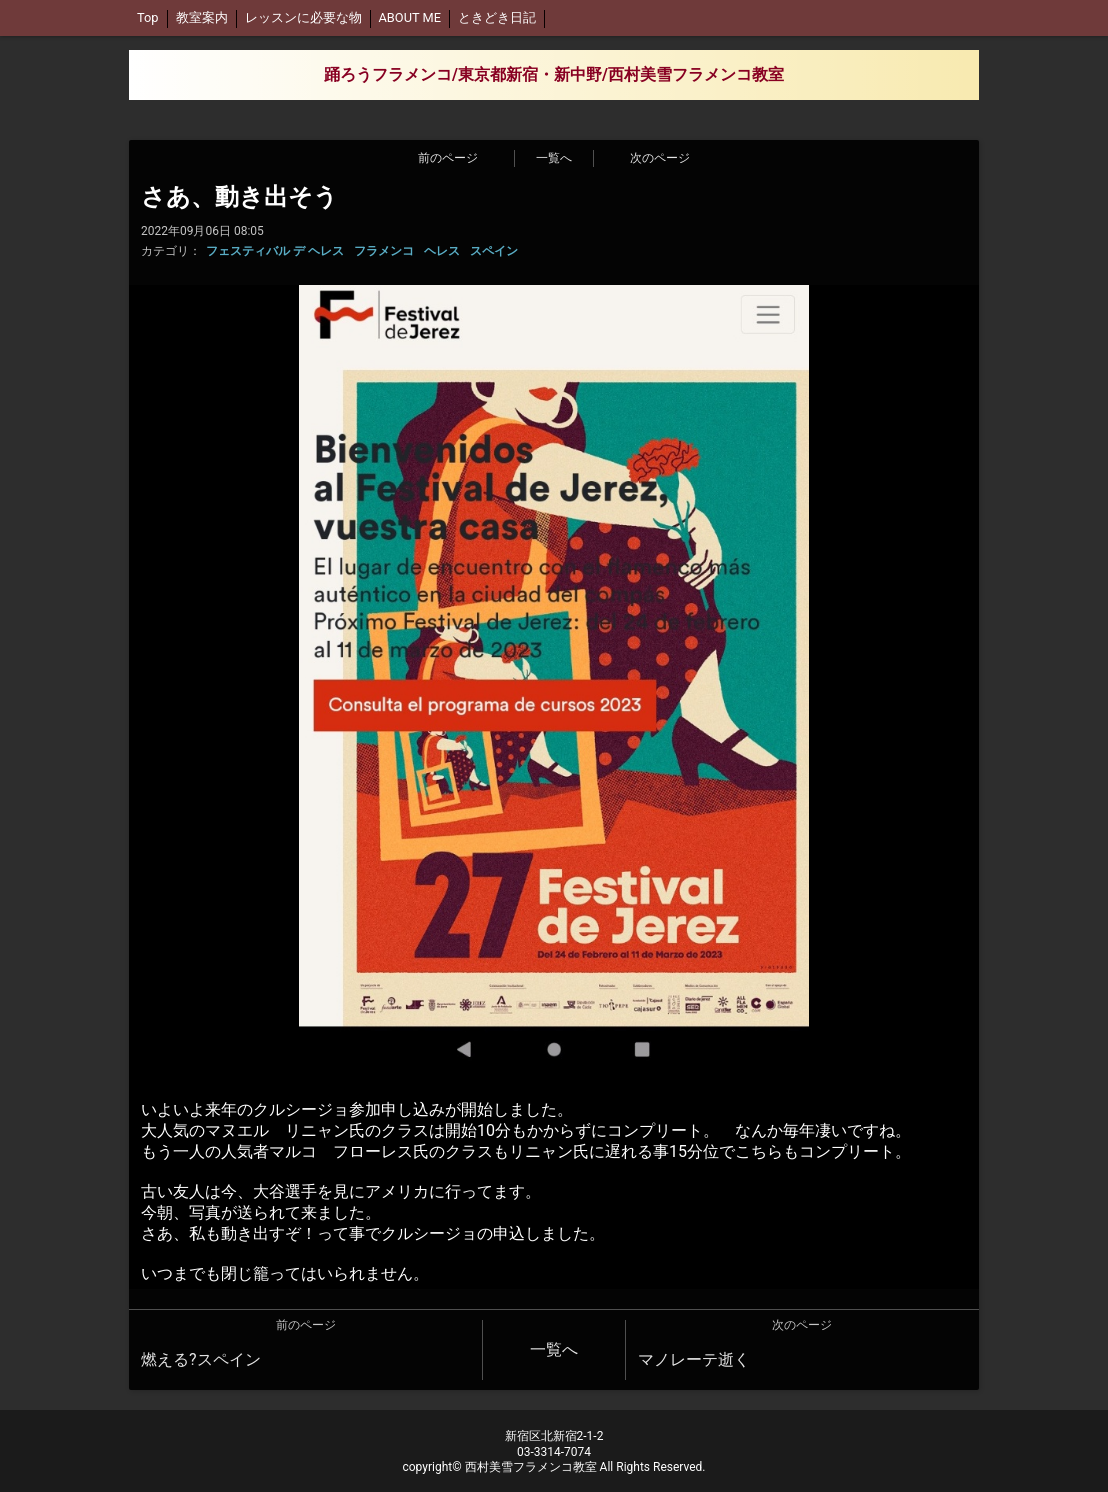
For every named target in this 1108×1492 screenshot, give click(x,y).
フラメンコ (384, 251)
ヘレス (442, 251)
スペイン (494, 251)
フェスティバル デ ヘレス (275, 251)
